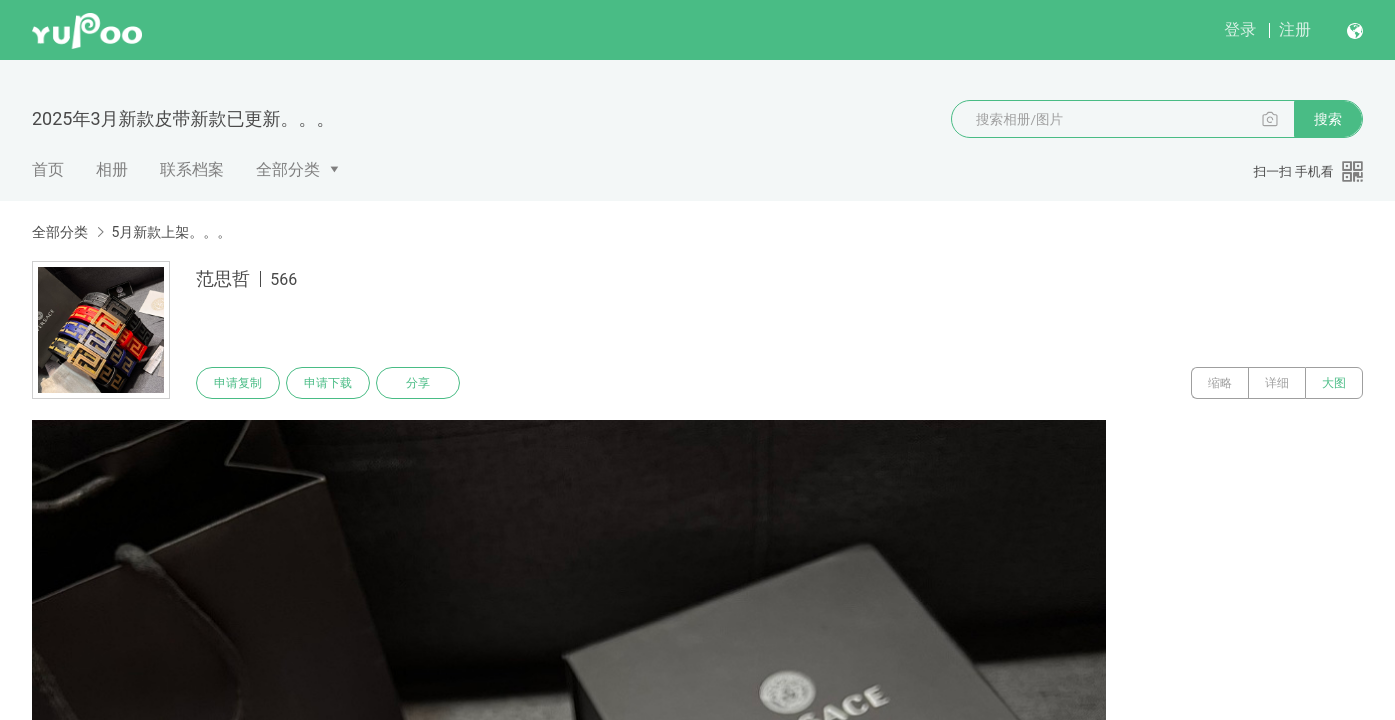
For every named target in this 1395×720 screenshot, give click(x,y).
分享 (418, 383)
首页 (48, 169)
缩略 (1220, 383)
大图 (1334, 383)
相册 (112, 169)
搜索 (1328, 119)
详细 (1277, 383)
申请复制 (238, 383)
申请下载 (328, 383)
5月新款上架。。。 (171, 232)
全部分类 (288, 169)
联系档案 (192, 169)
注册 (1295, 29)
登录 (1240, 29)
